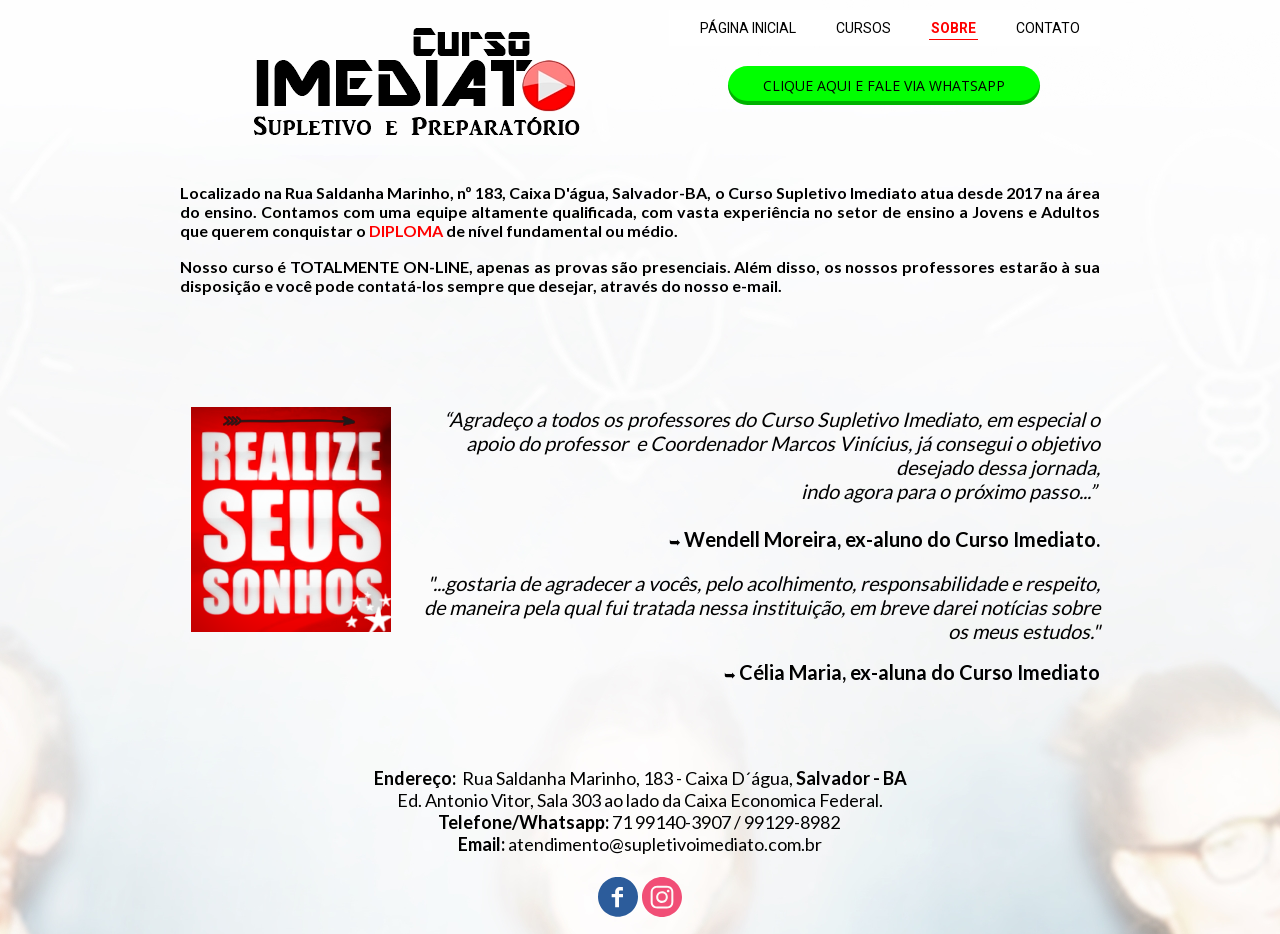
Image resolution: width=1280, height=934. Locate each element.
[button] (884, 85)
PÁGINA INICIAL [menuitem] (748, 28)
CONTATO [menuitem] (1048, 28)
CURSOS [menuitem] (863, 28)
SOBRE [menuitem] (953, 28)
